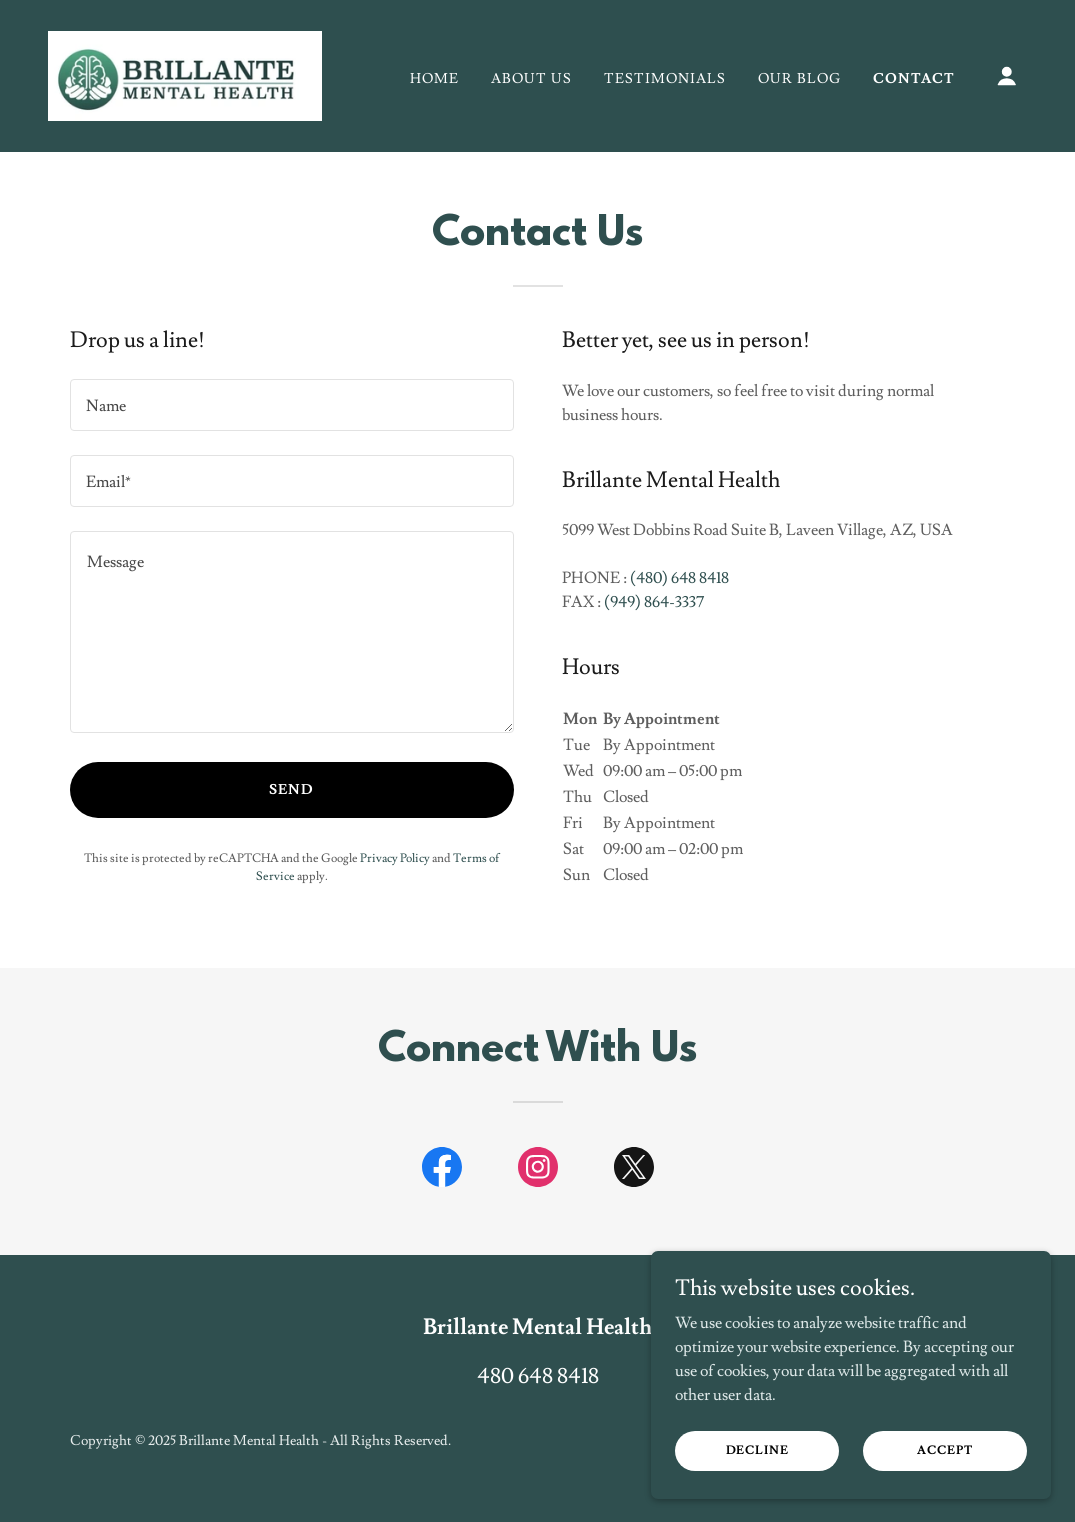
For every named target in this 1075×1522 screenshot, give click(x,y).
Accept (944, 1450)
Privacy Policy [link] (395, 858)
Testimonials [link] (665, 79)
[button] (1007, 76)
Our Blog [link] (799, 79)
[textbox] (292, 405)
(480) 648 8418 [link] (679, 578)
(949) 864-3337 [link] (654, 602)
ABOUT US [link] (531, 79)
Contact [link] (914, 79)
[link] (185, 72)
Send (291, 790)
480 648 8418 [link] (538, 1376)
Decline (757, 1450)
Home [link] (434, 79)
